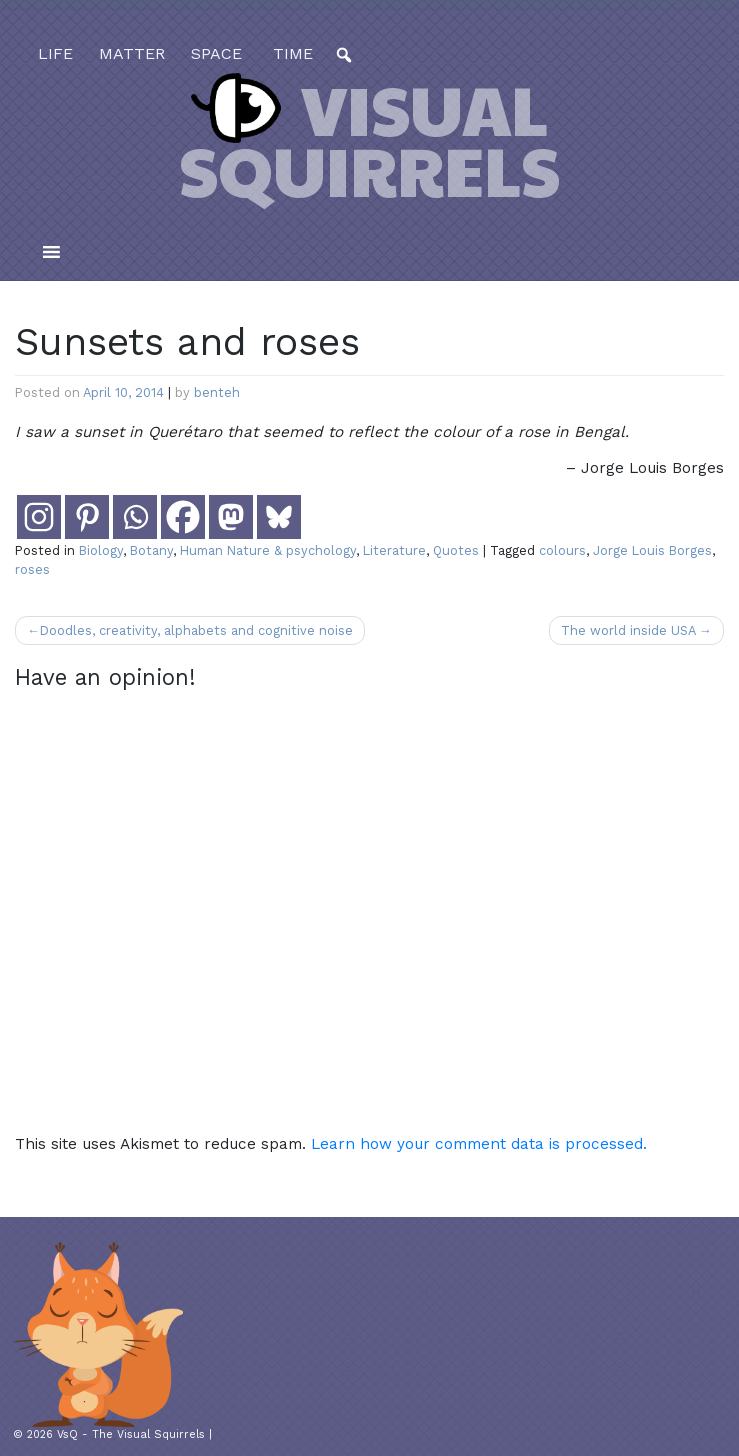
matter (132, 53)
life (55, 53)
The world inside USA (628, 630)
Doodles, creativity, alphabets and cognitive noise (196, 630)
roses (32, 569)
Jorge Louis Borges (652, 550)
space (216, 53)
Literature (394, 550)
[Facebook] (183, 517)
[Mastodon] (231, 517)
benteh (217, 392)
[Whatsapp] (135, 517)
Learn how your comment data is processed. (479, 1144)
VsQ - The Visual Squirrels (131, 1434)
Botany (151, 550)
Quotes (456, 550)
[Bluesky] (279, 517)
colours (562, 550)
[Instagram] (39, 517)
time (290, 53)
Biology (101, 550)
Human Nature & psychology (268, 550)
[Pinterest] (87, 517)
